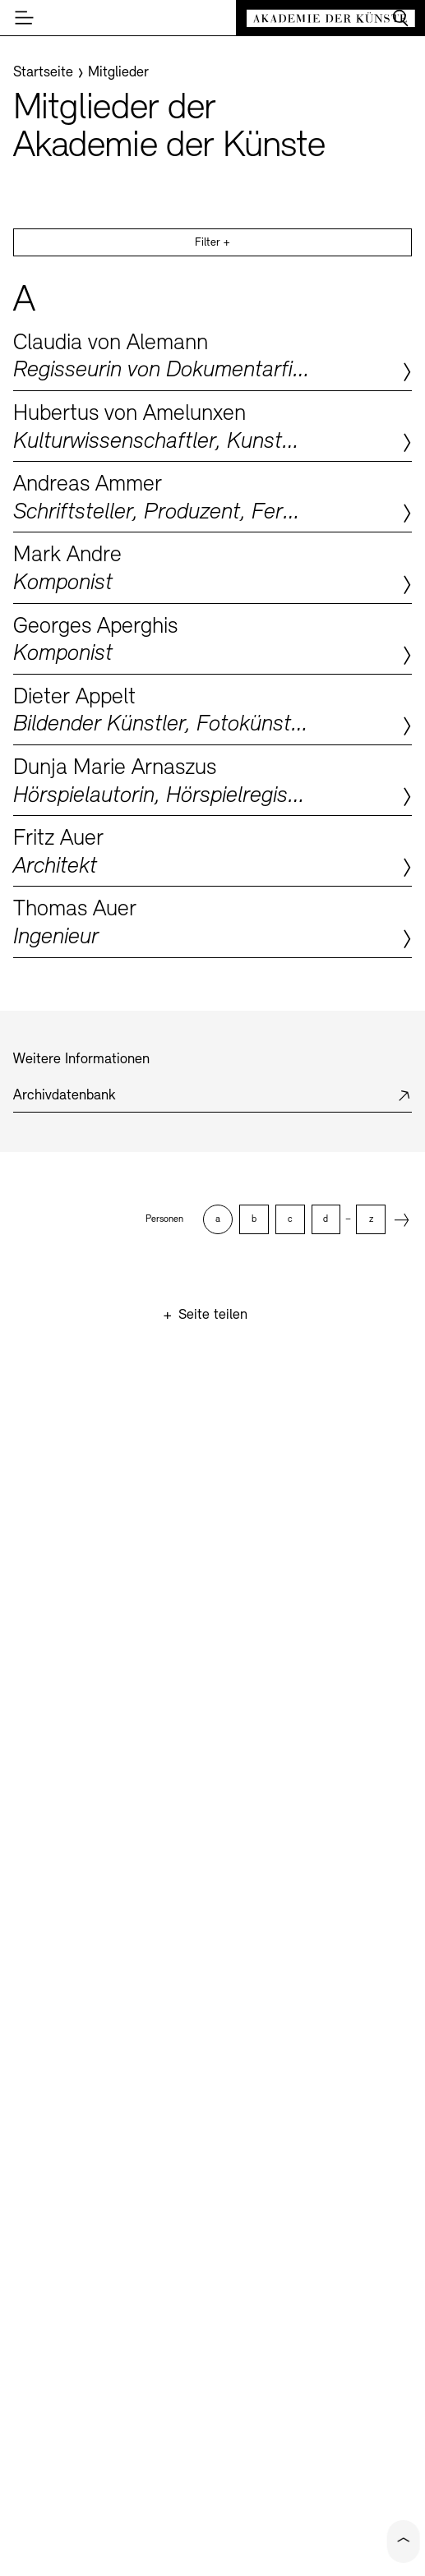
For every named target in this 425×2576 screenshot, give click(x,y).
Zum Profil (212, 355)
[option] (217, 1219)
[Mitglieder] (118, 73)
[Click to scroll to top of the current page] (403, 2541)
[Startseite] (43, 73)
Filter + (212, 243)
